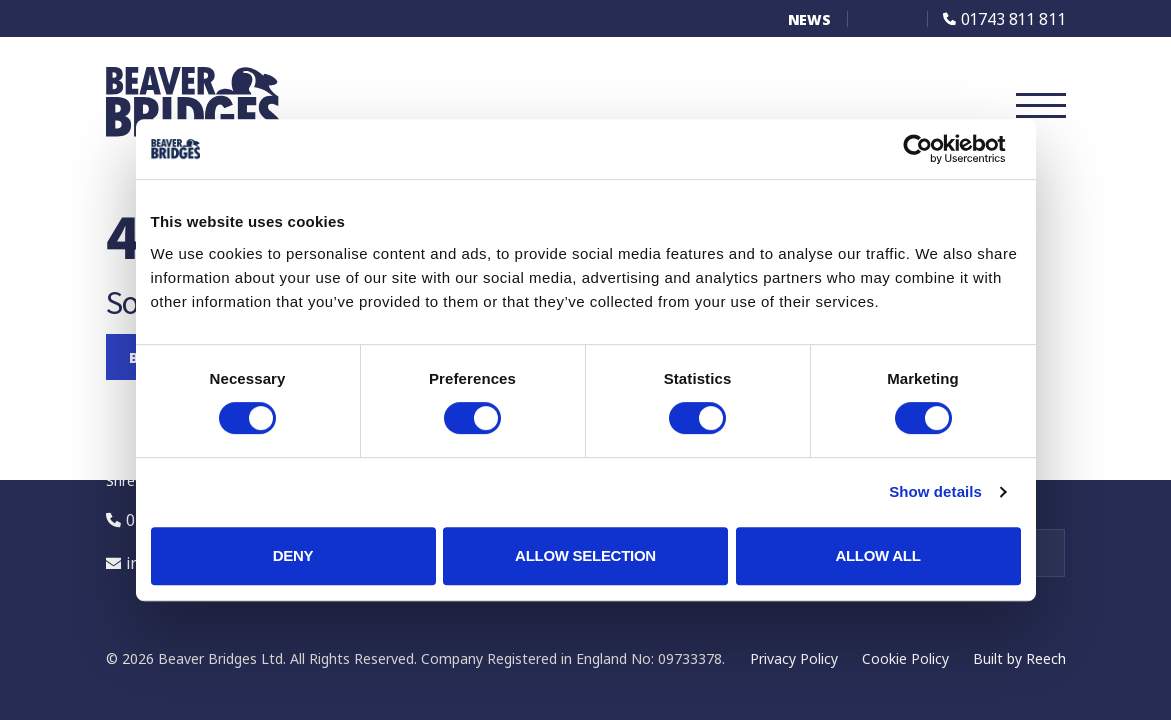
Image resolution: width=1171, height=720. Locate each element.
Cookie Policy (905, 658)
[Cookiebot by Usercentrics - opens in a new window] (933, 149)
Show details (935, 491)
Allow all (877, 555)
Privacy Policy (794, 658)
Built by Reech (1019, 658)
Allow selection (585, 555)
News (809, 19)
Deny (293, 555)
